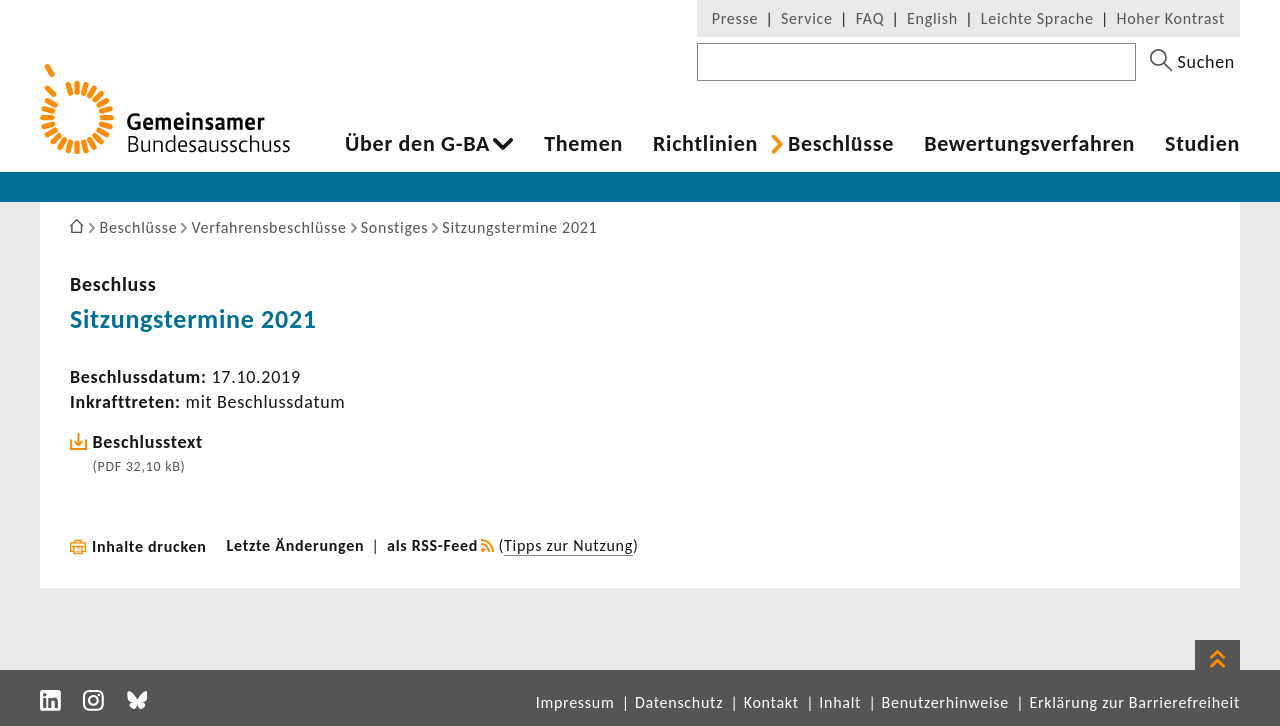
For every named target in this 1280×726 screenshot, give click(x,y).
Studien (1202, 144)
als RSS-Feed (432, 545)
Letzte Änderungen (296, 545)
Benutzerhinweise (945, 702)
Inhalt (840, 702)
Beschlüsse (841, 144)
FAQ (870, 18)
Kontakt (771, 702)
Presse (735, 18)
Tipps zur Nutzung (568, 545)
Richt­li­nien (705, 144)
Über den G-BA (417, 144)
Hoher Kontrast (1171, 18)
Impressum (575, 702)
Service (807, 18)
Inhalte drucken (149, 546)
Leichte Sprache (1037, 18)
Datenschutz (679, 702)
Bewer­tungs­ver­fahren (1029, 144)
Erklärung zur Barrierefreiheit (1134, 702)
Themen (583, 144)
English (932, 18)
